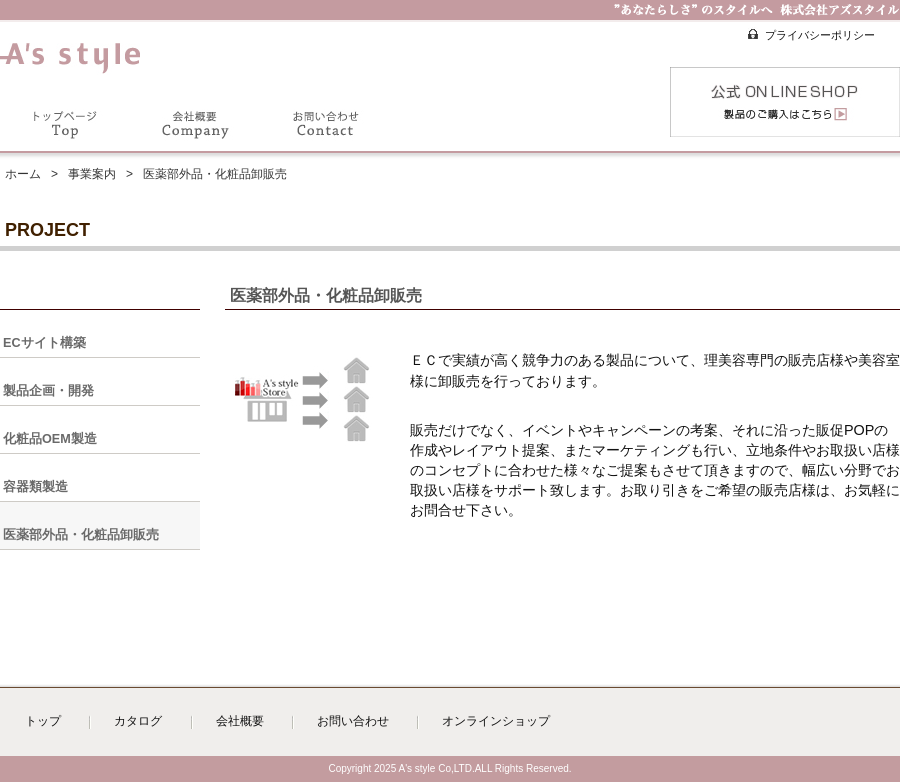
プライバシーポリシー (820, 35)
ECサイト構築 (44, 343)
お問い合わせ (353, 721)
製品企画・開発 (48, 391)
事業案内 (92, 174)
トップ (43, 721)
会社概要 (240, 721)
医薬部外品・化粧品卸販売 (81, 535)
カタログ (138, 721)
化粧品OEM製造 (50, 439)
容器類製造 (35, 487)
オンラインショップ (496, 721)
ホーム (23, 174)
